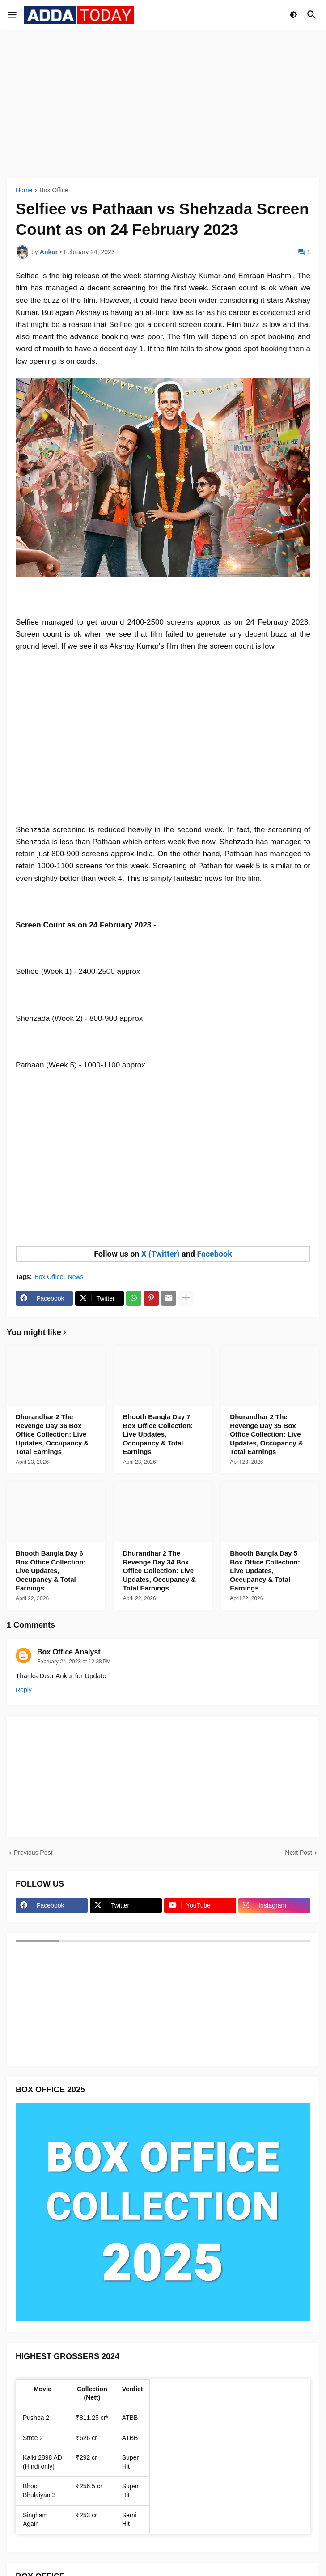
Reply (24, 1689)
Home (24, 190)
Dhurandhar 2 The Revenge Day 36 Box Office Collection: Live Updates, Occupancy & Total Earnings (52, 1434)
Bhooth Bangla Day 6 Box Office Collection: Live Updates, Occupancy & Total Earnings (51, 1570)
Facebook (214, 1253)
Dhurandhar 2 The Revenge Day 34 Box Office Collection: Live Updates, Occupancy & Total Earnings (159, 1570)
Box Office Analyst (69, 1652)
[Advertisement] (163, 104)
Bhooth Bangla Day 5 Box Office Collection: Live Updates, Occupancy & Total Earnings (265, 1570)
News (76, 1276)
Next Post (298, 1852)
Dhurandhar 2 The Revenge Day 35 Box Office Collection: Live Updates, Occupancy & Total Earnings (266, 1434)
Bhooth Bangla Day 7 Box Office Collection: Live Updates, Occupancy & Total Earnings (158, 1434)
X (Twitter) (160, 1253)
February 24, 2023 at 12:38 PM (73, 1661)
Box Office (53, 190)
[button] (12, 15)
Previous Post (33, 1852)
